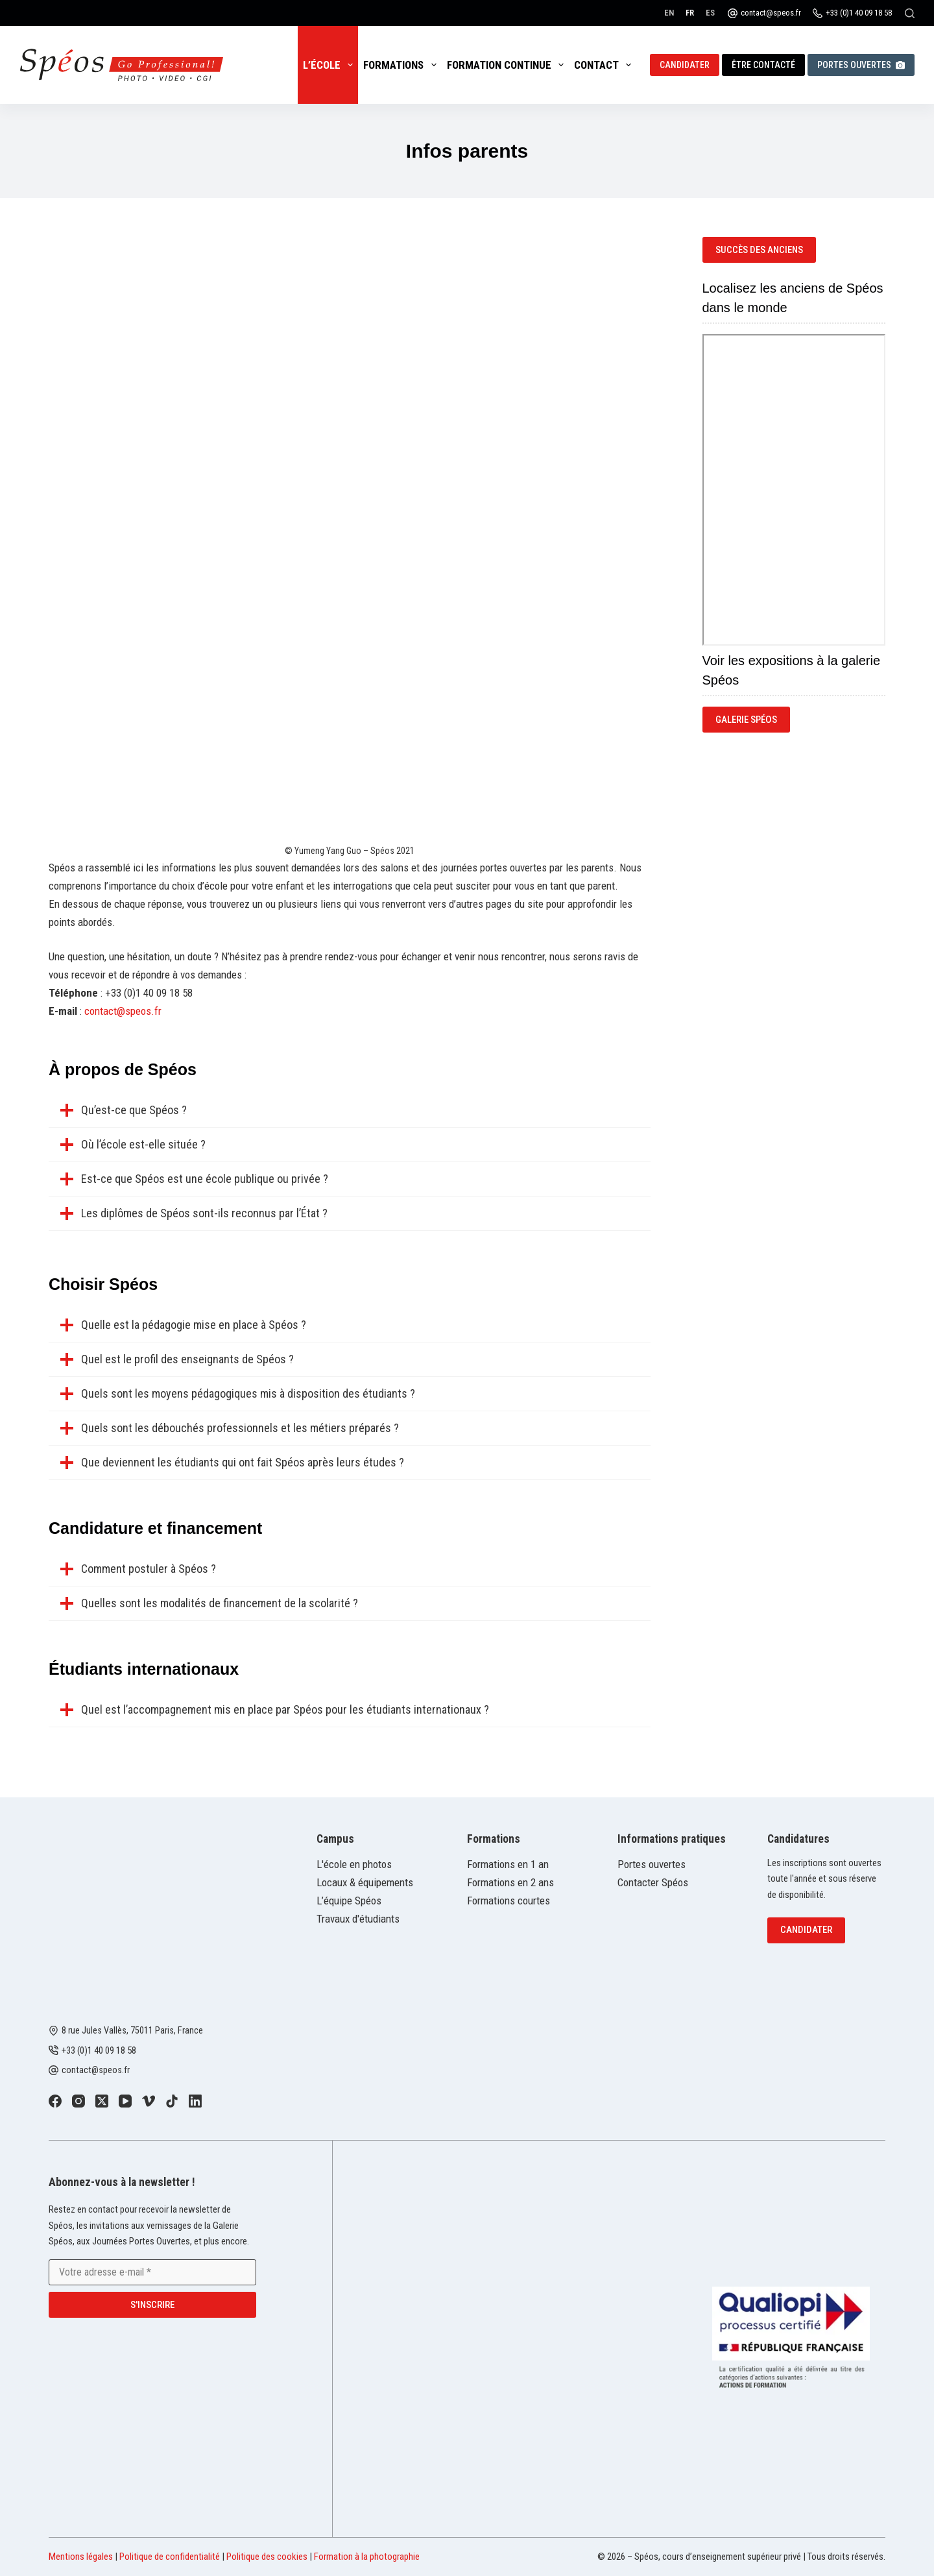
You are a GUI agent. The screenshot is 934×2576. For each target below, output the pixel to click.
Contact (605, 65)
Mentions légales (81, 2556)
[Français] (690, 12)
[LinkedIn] (195, 2101)
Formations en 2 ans (510, 1882)
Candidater (685, 65)
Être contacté (763, 65)
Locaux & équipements (365, 1882)
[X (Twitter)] (101, 2101)
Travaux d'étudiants (358, 1918)
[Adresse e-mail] (152, 2272)
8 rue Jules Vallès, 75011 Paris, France (132, 2030)
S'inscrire (152, 2304)
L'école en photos (354, 1864)
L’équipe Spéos (349, 1900)
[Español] (710, 12)
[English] (669, 12)
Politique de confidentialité (169, 2556)
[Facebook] (55, 2101)
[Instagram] (78, 2101)
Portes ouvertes (861, 65)
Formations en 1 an (508, 1864)
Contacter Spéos (652, 1882)
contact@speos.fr (771, 13)
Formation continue (508, 65)
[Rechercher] (910, 13)
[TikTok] (171, 2101)
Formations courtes (508, 1900)
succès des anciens (759, 250)
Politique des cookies (266, 2556)
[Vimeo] (148, 2101)
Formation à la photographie (367, 2556)
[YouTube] (125, 2101)
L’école (330, 65)
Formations (402, 65)
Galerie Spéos (746, 719)
